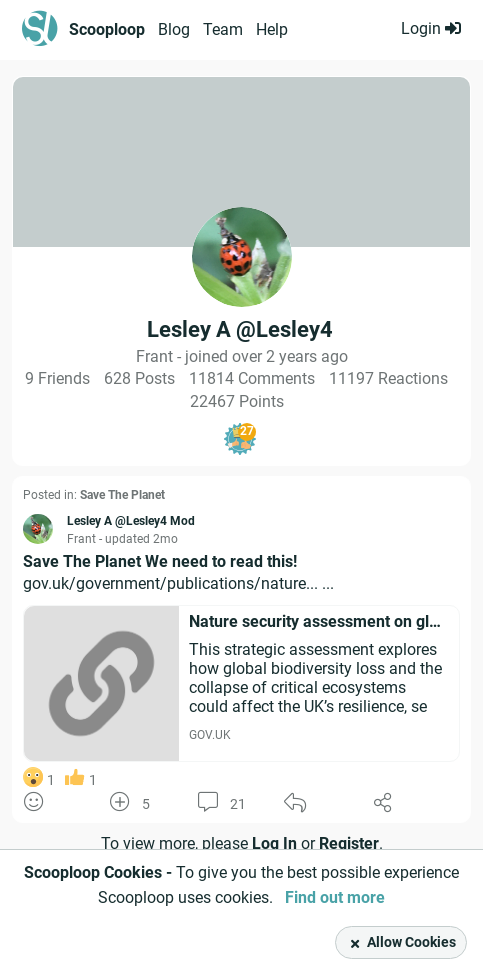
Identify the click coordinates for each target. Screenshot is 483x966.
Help (272, 29)
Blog (174, 29)
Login (431, 28)
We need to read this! (221, 561)
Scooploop (107, 29)
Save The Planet (122, 495)
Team (223, 29)
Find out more (335, 897)
